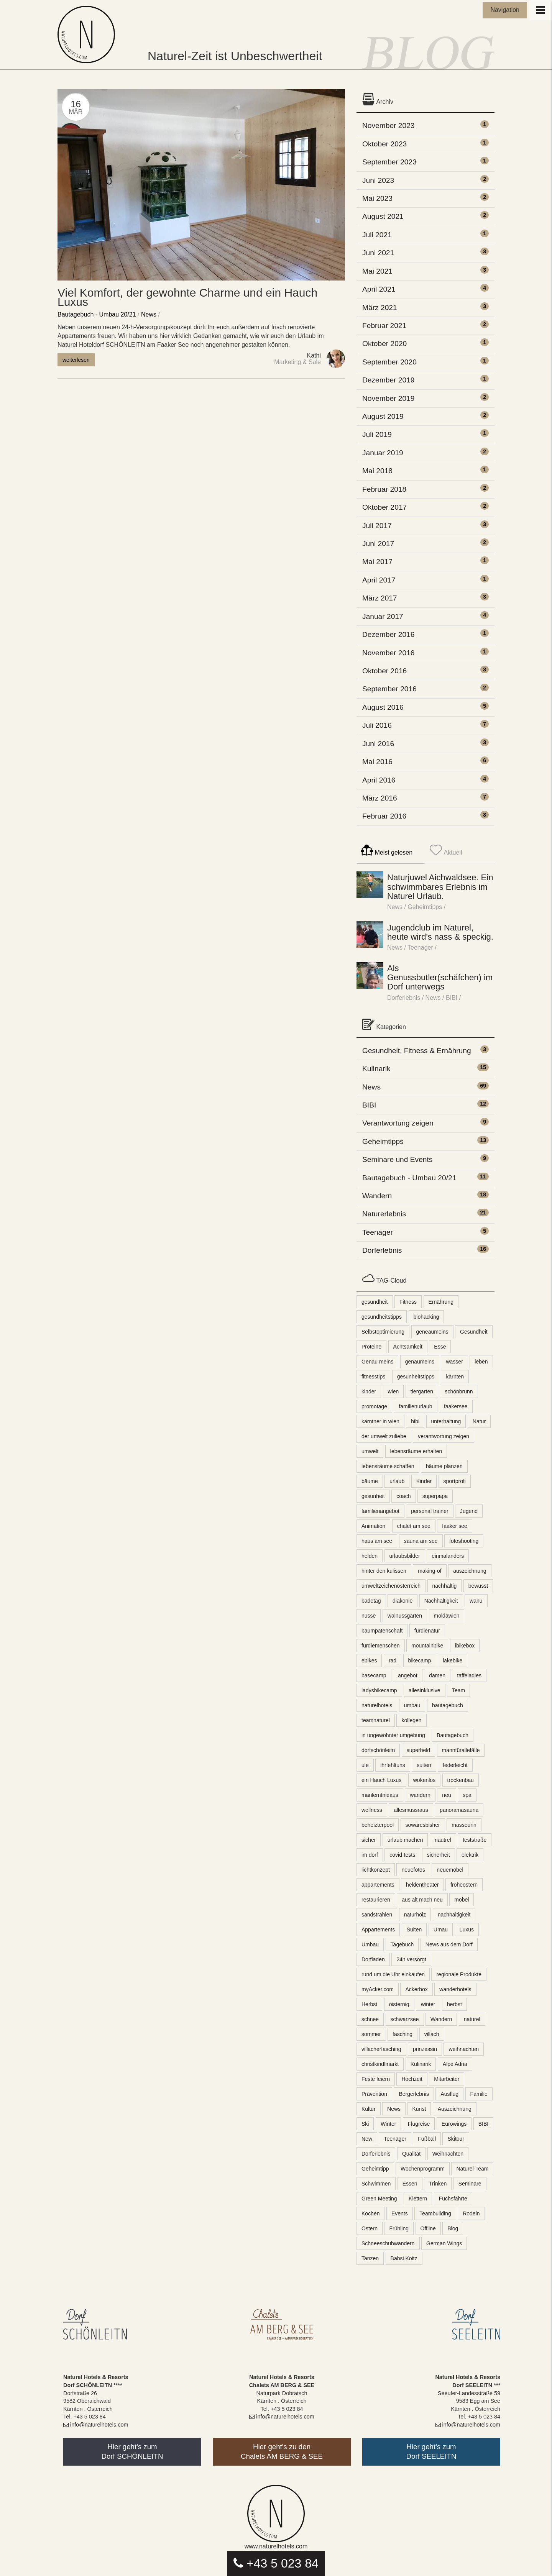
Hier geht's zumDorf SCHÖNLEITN (132, 2451)
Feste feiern (375, 2079)
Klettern (418, 2198)
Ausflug (449, 2094)
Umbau (370, 1944)
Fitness (408, 1302)
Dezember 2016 (388, 634)
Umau (441, 1929)
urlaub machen (405, 1840)
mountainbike (427, 1645)
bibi (415, 1421)
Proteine (371, 1347)
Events (399, 2213)
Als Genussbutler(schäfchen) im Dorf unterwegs (440, 977)
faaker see (454, 1526)
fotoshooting (463, 1541)
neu (446, 1795)
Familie (479, 2094)
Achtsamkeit (407, 1347)
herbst (454, 2004)
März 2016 (379, 798)
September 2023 (389, 162)
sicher (368, 1840)
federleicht (455, 1765)
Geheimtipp (375, 2169)
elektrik (470, 1855)
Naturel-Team (472, 2169)
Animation (373, 1526)
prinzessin (425, 2049)
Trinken (438, 2184)
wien (393, 1391)
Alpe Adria (455, 2064)
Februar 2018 (384, 489)
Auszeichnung (455, 2109)
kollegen (411, 1720)
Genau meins (377, 1362)
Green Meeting (379, 2198)
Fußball (427, 2139)
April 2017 (378, 580)
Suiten (414, 1929)
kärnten (455, 1376)
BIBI (451, 997)
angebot (407, 1675)
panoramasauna (459, 1810)
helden (369, 1556)
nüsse (368, 1616)
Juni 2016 (378, 744)
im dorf (369, 1855)
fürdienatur (427, 1631)
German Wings (444, 2243)
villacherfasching (381, 2049)
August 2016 (383, 707)
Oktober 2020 (384, 344)
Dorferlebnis (403, 997)
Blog (452, 2228)
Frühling (399, 2228)
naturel (472, 2019)
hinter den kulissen (383, 1571)
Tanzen (370, 2258)
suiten (424, 1765)
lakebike (452, 1660)
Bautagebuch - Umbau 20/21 (97, 314)
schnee (370, 2019)
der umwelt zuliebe (383, 1436)
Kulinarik (376, 1069)
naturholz (415, 1914)
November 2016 (388, 653)
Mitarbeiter (446, 2079)
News (148, 314)
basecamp (373, 1675)
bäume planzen (444, 1466)
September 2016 (389, 689)
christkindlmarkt (380, 2064)
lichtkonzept (375, 1870)
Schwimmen (376, 2184)
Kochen (370, 2213)
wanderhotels (455, 1989)
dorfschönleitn (378, 1750)
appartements (377, 1885)
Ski (365, 2124)
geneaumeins (432, 1332)
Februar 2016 (384, 816)
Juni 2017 (378, 544)
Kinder (424, 1481)
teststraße (474, 1840)
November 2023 (388, 125)
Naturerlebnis (384, 1214)
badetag (371, 1601)
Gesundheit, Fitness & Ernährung (416, 1051)
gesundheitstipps (381, 1317)
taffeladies (469, 1675)
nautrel (443, 1840)
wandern (420, 1795)
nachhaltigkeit (454, 1914)
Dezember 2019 (388, 380)
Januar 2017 (382, 616)
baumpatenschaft (381, 1631)
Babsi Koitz (404, 2258)
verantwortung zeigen (443, 1436)
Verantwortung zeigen (398, 1123)
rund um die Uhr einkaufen (393, 1974)
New (366, 2139)
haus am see (376, 1541)
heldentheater (422, 1885)
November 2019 (388, 398)
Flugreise (419, 2124)
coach (403, 1496)
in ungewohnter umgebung (393, 1735)
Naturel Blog (88, 34)
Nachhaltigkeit (441, 1601)
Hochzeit (411, 2079)
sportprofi (455, 1481)
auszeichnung (469, 1571)
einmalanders (448, 1556)
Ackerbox (416, 1989)
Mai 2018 (377, 471)
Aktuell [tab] (446, 850)
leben (481, 1362)
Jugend (469, 1511)
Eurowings (454, 2124)
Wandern (377, 1196)
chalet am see (413, 1526)
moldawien (447, 1616)
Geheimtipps (424, 907)
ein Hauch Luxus (381, 1780)
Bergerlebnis (414, 2094)
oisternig (399, 2004)
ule (365, 1765)
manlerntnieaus (379, 1795)
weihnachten (464, 2049)
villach (431, 2034)
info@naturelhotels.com (95, 2425)
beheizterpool (377, 1825)
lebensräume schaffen (387, 1466)
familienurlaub (415, 1406)
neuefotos (413, 1870)
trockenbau (460, 1780)
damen (437, 1675)
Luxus (467, 1929)
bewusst (478, 1586)
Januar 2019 (382, 453)
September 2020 (389, 362)
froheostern (464, 1885)
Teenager (420, 947)
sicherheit (438, 1855)
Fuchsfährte (453, 2198)
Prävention (374, 2094)
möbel (461, 1900)
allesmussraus (411, 1810)
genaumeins (419, 1362)
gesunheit (373, 1496)
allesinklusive (424, 1690)
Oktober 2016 (384, 671)
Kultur (368, 2109)
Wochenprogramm (423, 2169)
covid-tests (402, 1855)
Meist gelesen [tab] (386, 850)
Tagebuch (402, 1944)
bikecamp (419, 1660)
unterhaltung (446, 1421)
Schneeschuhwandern (388, 2243)
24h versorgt (411, 1959)
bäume (369, 1481)
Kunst (419, 2109)
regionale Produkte (458, 1974)
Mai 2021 (377, 271)
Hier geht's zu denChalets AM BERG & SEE (282, 2451)
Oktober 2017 (384, 507)
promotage (374, 1406)
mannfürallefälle (461, 1750)
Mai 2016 (377, 762)
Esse (440, 1347)
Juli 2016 (377, 725)
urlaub (396, 1481)
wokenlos (424, 1780)
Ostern (369, 2228)
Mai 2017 (377, 562)
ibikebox (465, 1645)
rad (392, 1660)
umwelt (369, 1451)
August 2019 (383, 416)
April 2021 (378, 289)
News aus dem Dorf (449, 1944)
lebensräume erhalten (416, 1451)
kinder (368, 1391)
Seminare (469, 2184)
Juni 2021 (378, 253)
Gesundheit (474, 1332)
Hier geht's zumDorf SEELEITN (431, 2451)
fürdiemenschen (380, 1645)
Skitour (455, 2139)
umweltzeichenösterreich (391, 1586)
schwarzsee (405, 2019)
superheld (418, 1750)
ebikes (369, 1660)
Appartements (378, 1929)
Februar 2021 (384, 326)
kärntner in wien (380, 1421)
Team (458, 1690)
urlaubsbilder (404, 1556)
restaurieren (375, 1900)
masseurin (464, 1825)
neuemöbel (450, 1870)
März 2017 (379, 598)
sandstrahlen (376, 1914)
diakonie (402, 1601)
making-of (429, 1571)
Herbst (369, 2004)
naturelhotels (376, 1705)
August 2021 (383, 216)
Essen (409, 2184)
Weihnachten (447, 2154)
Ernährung (441, 1302)
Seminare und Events (397, 1159)
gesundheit (374, 1302)
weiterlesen (76, 360)
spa (467, 1795)
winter (428, 2004)
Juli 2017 (377, 526)
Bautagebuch (452, 1735)
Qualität (411, 2154)
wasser (454, 1362)
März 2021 (379, 308)
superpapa (435, 1496)
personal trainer (429, 1511)
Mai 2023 (377, 198)
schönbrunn (459, 1391)
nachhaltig (444, 1586)
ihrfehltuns (392, 1765)
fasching (402, 2034)
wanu (476, 1601)
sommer (371, 2034)
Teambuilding (435, 2213)
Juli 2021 (377, 235)
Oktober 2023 (384, 144)
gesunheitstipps (415, 1376)
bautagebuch (447, 1705)
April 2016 (378, 780)
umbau (412, 1705)
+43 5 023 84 (276, 2563)
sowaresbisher (423, 1825)
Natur (479, 1421)
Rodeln (471, 2213)
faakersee (455, 1406)
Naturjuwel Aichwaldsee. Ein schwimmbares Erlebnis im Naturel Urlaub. (440, 887)
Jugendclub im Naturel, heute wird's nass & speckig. (440, 932)
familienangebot (380, 1511)
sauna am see (421, 1541)
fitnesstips (373, 1376)
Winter (388, 2124)
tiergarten (422, 1391)
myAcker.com (377, 1989)
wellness (371, 1810)
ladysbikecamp (379, 1690)
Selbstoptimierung (382, 1332)
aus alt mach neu (422, 1900)
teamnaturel (375, 1720)
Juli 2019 (377, 434)
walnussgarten (405, 1616)
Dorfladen (373, 1959)
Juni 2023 (378, 180)
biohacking (426, 1317)
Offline (428, 2228)
